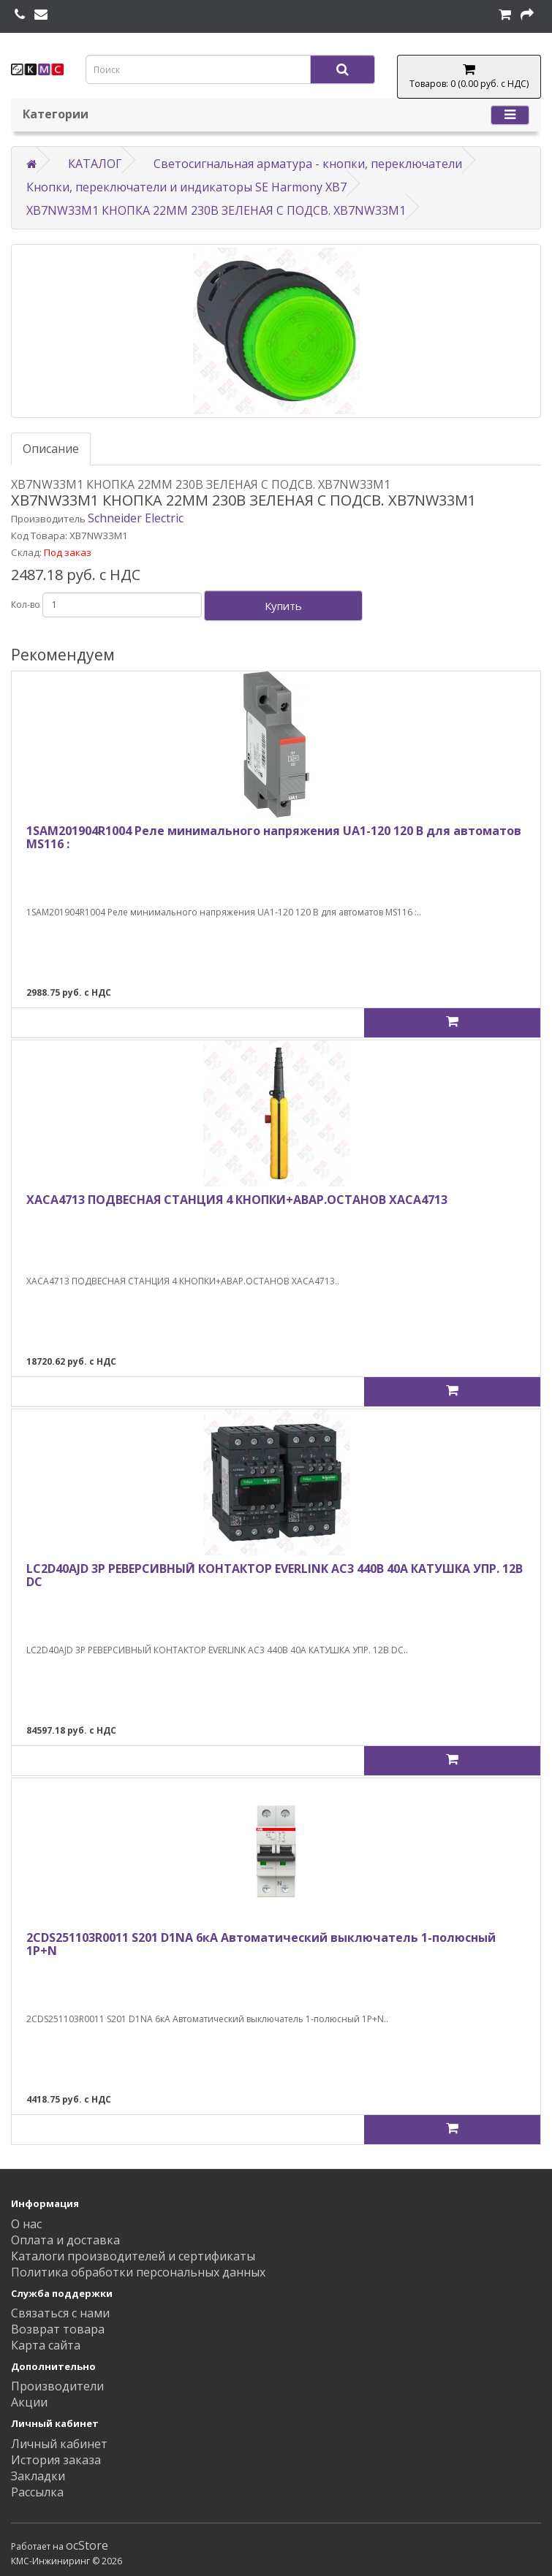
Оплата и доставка (65, 2240)
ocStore (87, 2545)
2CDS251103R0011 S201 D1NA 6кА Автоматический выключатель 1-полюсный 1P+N (261, 1944)
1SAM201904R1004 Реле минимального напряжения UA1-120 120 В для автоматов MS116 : (273, 837)
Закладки (38, 2476)
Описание (51, 449)
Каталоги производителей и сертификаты (133, 2256)
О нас (26, 2224)
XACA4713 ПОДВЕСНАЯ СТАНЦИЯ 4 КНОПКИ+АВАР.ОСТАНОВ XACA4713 (236, 1200)
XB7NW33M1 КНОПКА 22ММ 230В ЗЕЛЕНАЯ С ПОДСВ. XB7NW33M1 (216, 210)
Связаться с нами (60, 2313)
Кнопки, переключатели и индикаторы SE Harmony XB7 (186, 187)
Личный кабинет (59, 2444)
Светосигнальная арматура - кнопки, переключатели (308, 164)
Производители (57, 2386)
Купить (283, 605)
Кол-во (25, 604)
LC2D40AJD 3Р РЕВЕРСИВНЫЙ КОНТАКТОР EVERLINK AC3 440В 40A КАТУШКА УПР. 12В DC (274, 1575)
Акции (29, 2402)
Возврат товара (58, 2329)
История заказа (56, 2460)
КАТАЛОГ (95, 164)
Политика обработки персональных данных (138, 2272)
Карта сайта (45, 2345)
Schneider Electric (136, 518)
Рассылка (37, 2492)
